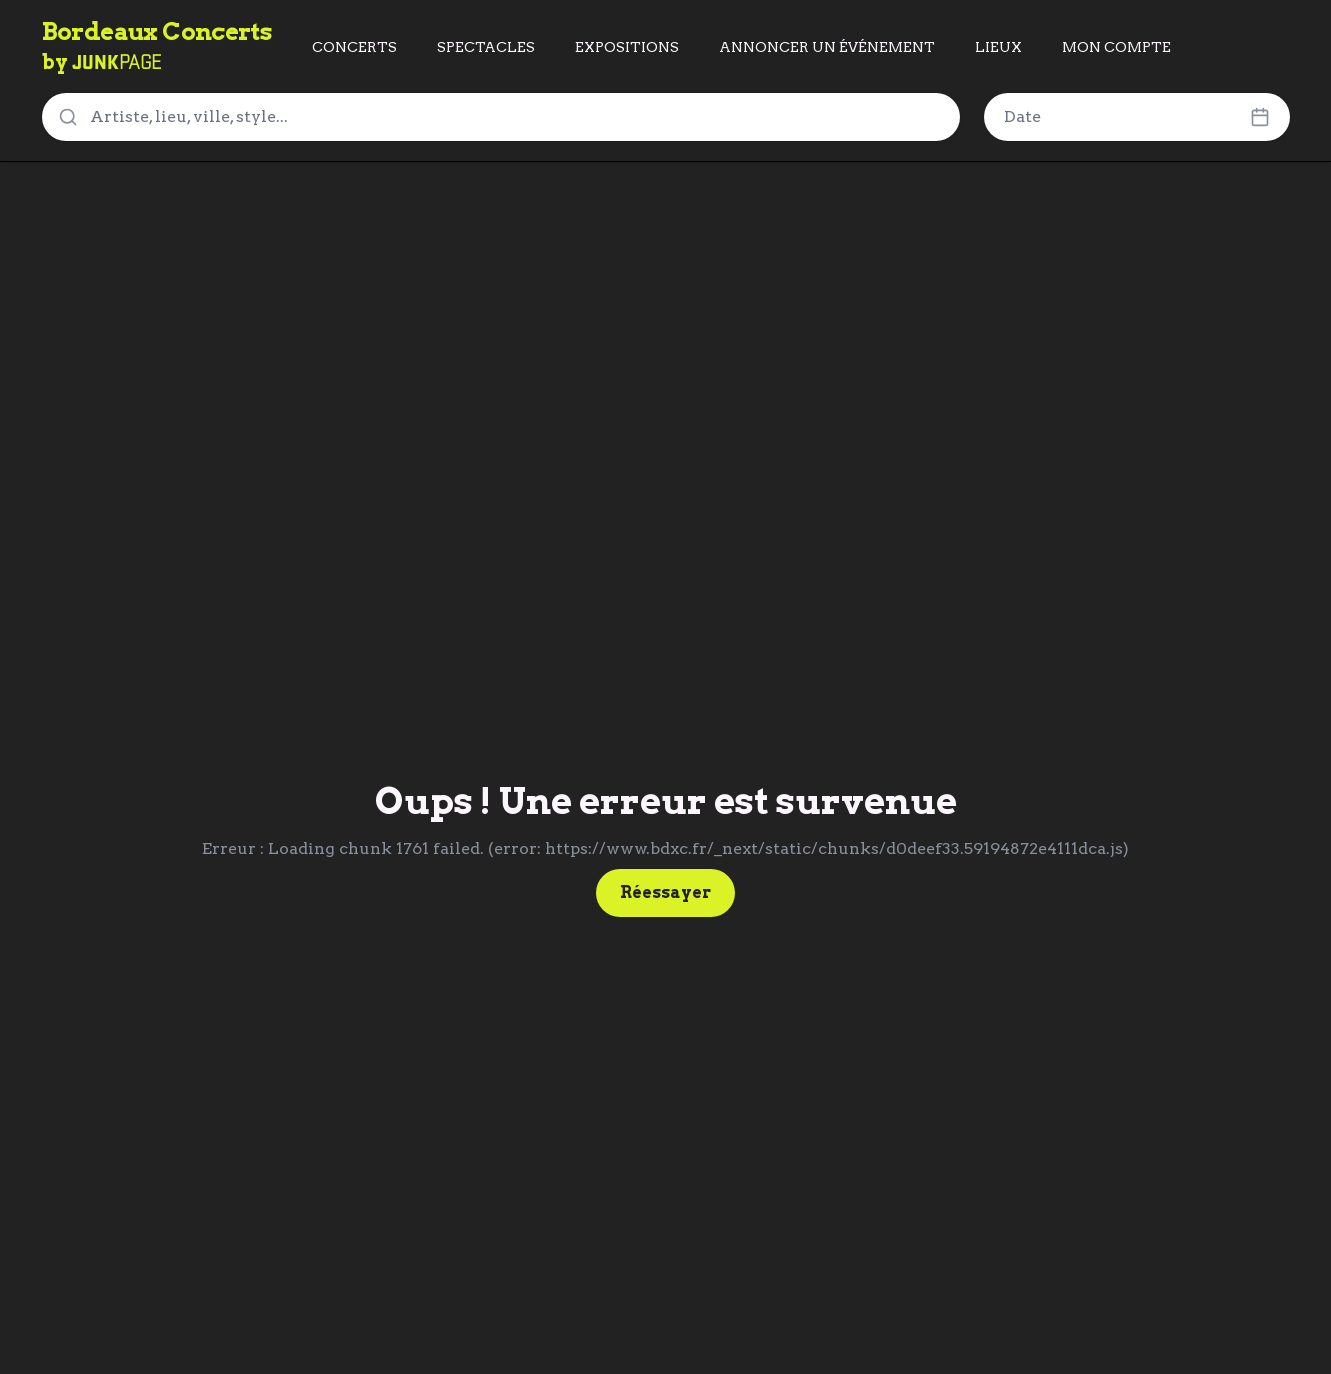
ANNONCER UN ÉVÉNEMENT (827, 47)
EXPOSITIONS (627, 47)
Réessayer (665, 892)
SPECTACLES (486, 47)
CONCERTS (354, 47)
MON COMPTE (1116, 47)
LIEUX (998, 47)
